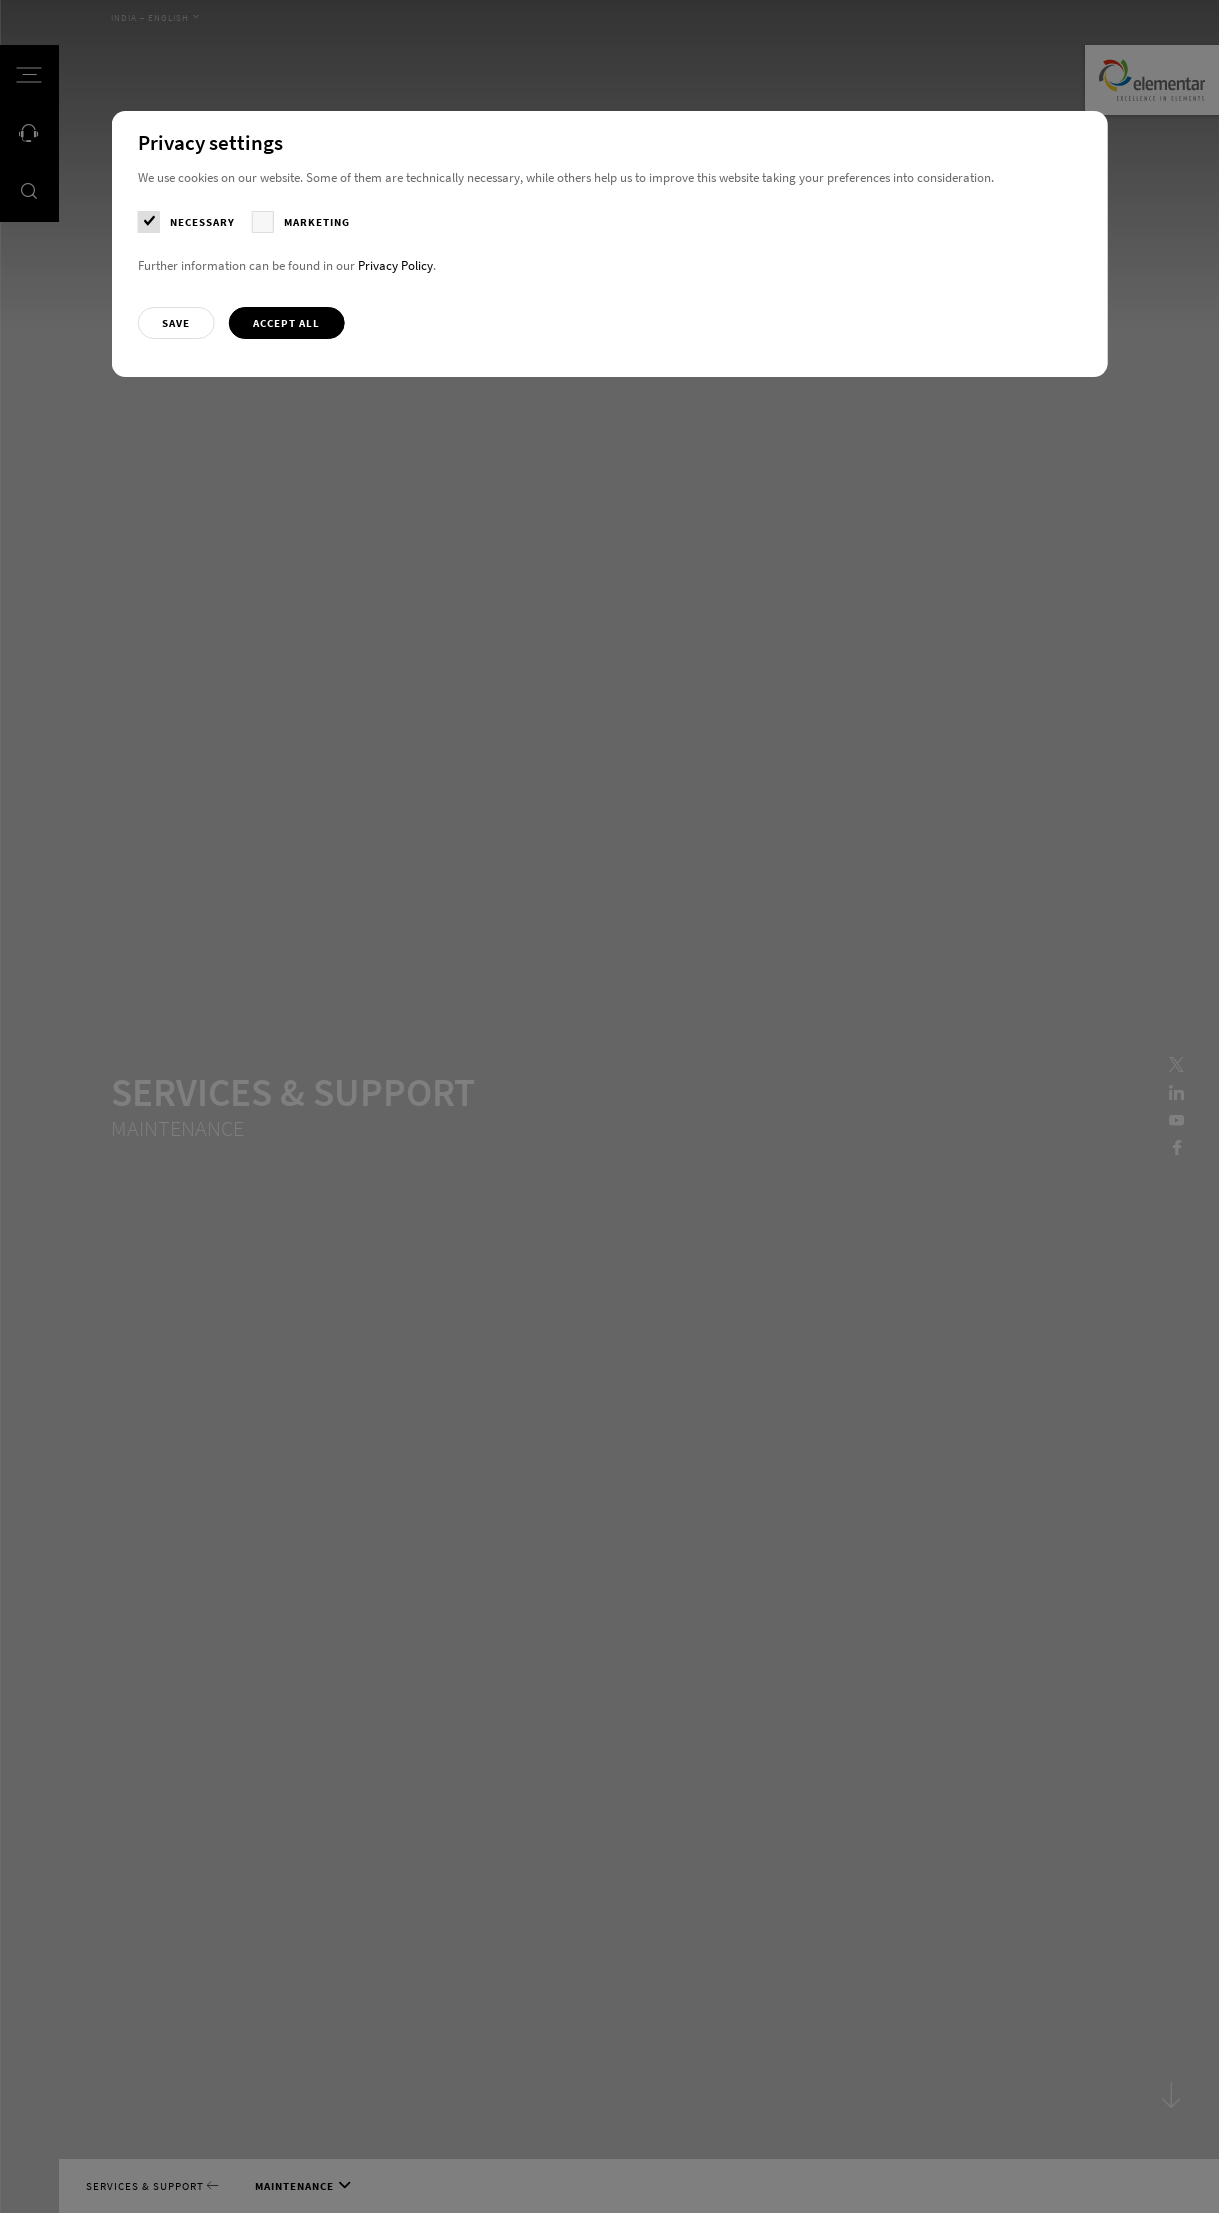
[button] (176, 323)
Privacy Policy (395, 265)
